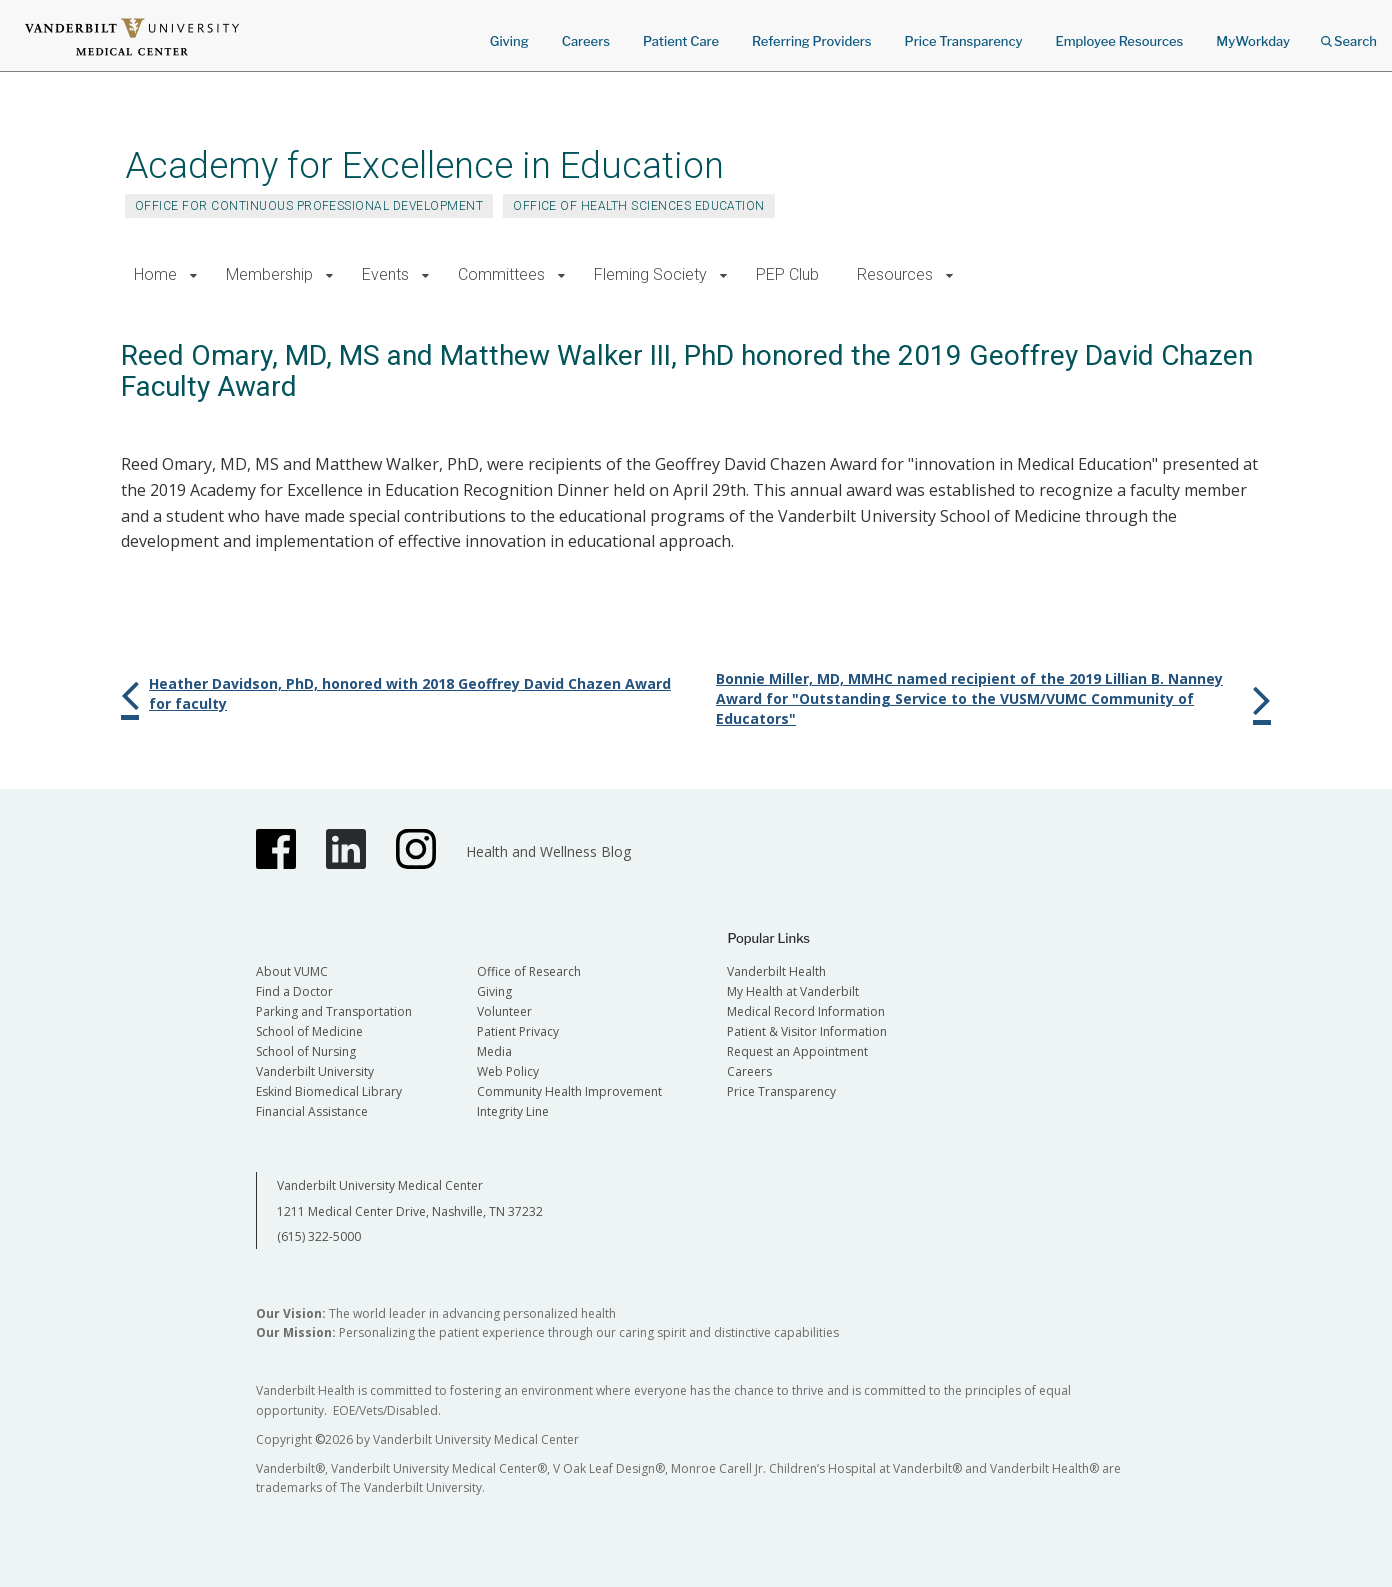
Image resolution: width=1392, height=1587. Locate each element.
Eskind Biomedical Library (329, 1091)
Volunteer (504, 1011)
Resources (895, 274)
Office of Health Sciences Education (639, 206)
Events (385, 274)
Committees (501, 274)
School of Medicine (309, 1031)
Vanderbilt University (315, 1071)
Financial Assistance (312, 1111)
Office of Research (529, 971)
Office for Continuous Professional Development (309, 206)
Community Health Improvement (569, 1091)
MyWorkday (1253, 41)
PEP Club (787, 274)
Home (155, 274)
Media (494, 1051)
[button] (193, 275)
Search (1349, 34)
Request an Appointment (797, 1051)
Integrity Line (513, 1111)
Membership (269, 274)
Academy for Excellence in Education (424, 165)
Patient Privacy (518, 1031)
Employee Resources (1119, 41)
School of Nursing (306, 1051)
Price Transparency (964, 41)
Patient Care (681, 41)
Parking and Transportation (334, 1011)
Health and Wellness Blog (548, 851)
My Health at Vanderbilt (793, 991)
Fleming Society (650, 274)
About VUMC (292, 971)
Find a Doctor (294, 991)
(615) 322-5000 (319, 1236)
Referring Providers (811, 41)
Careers (586, 41)
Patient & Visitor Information (807, 1031)
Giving (509, 41)
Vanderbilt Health (776, 971)
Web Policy (508, 1071)
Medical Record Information (806, 1011)
